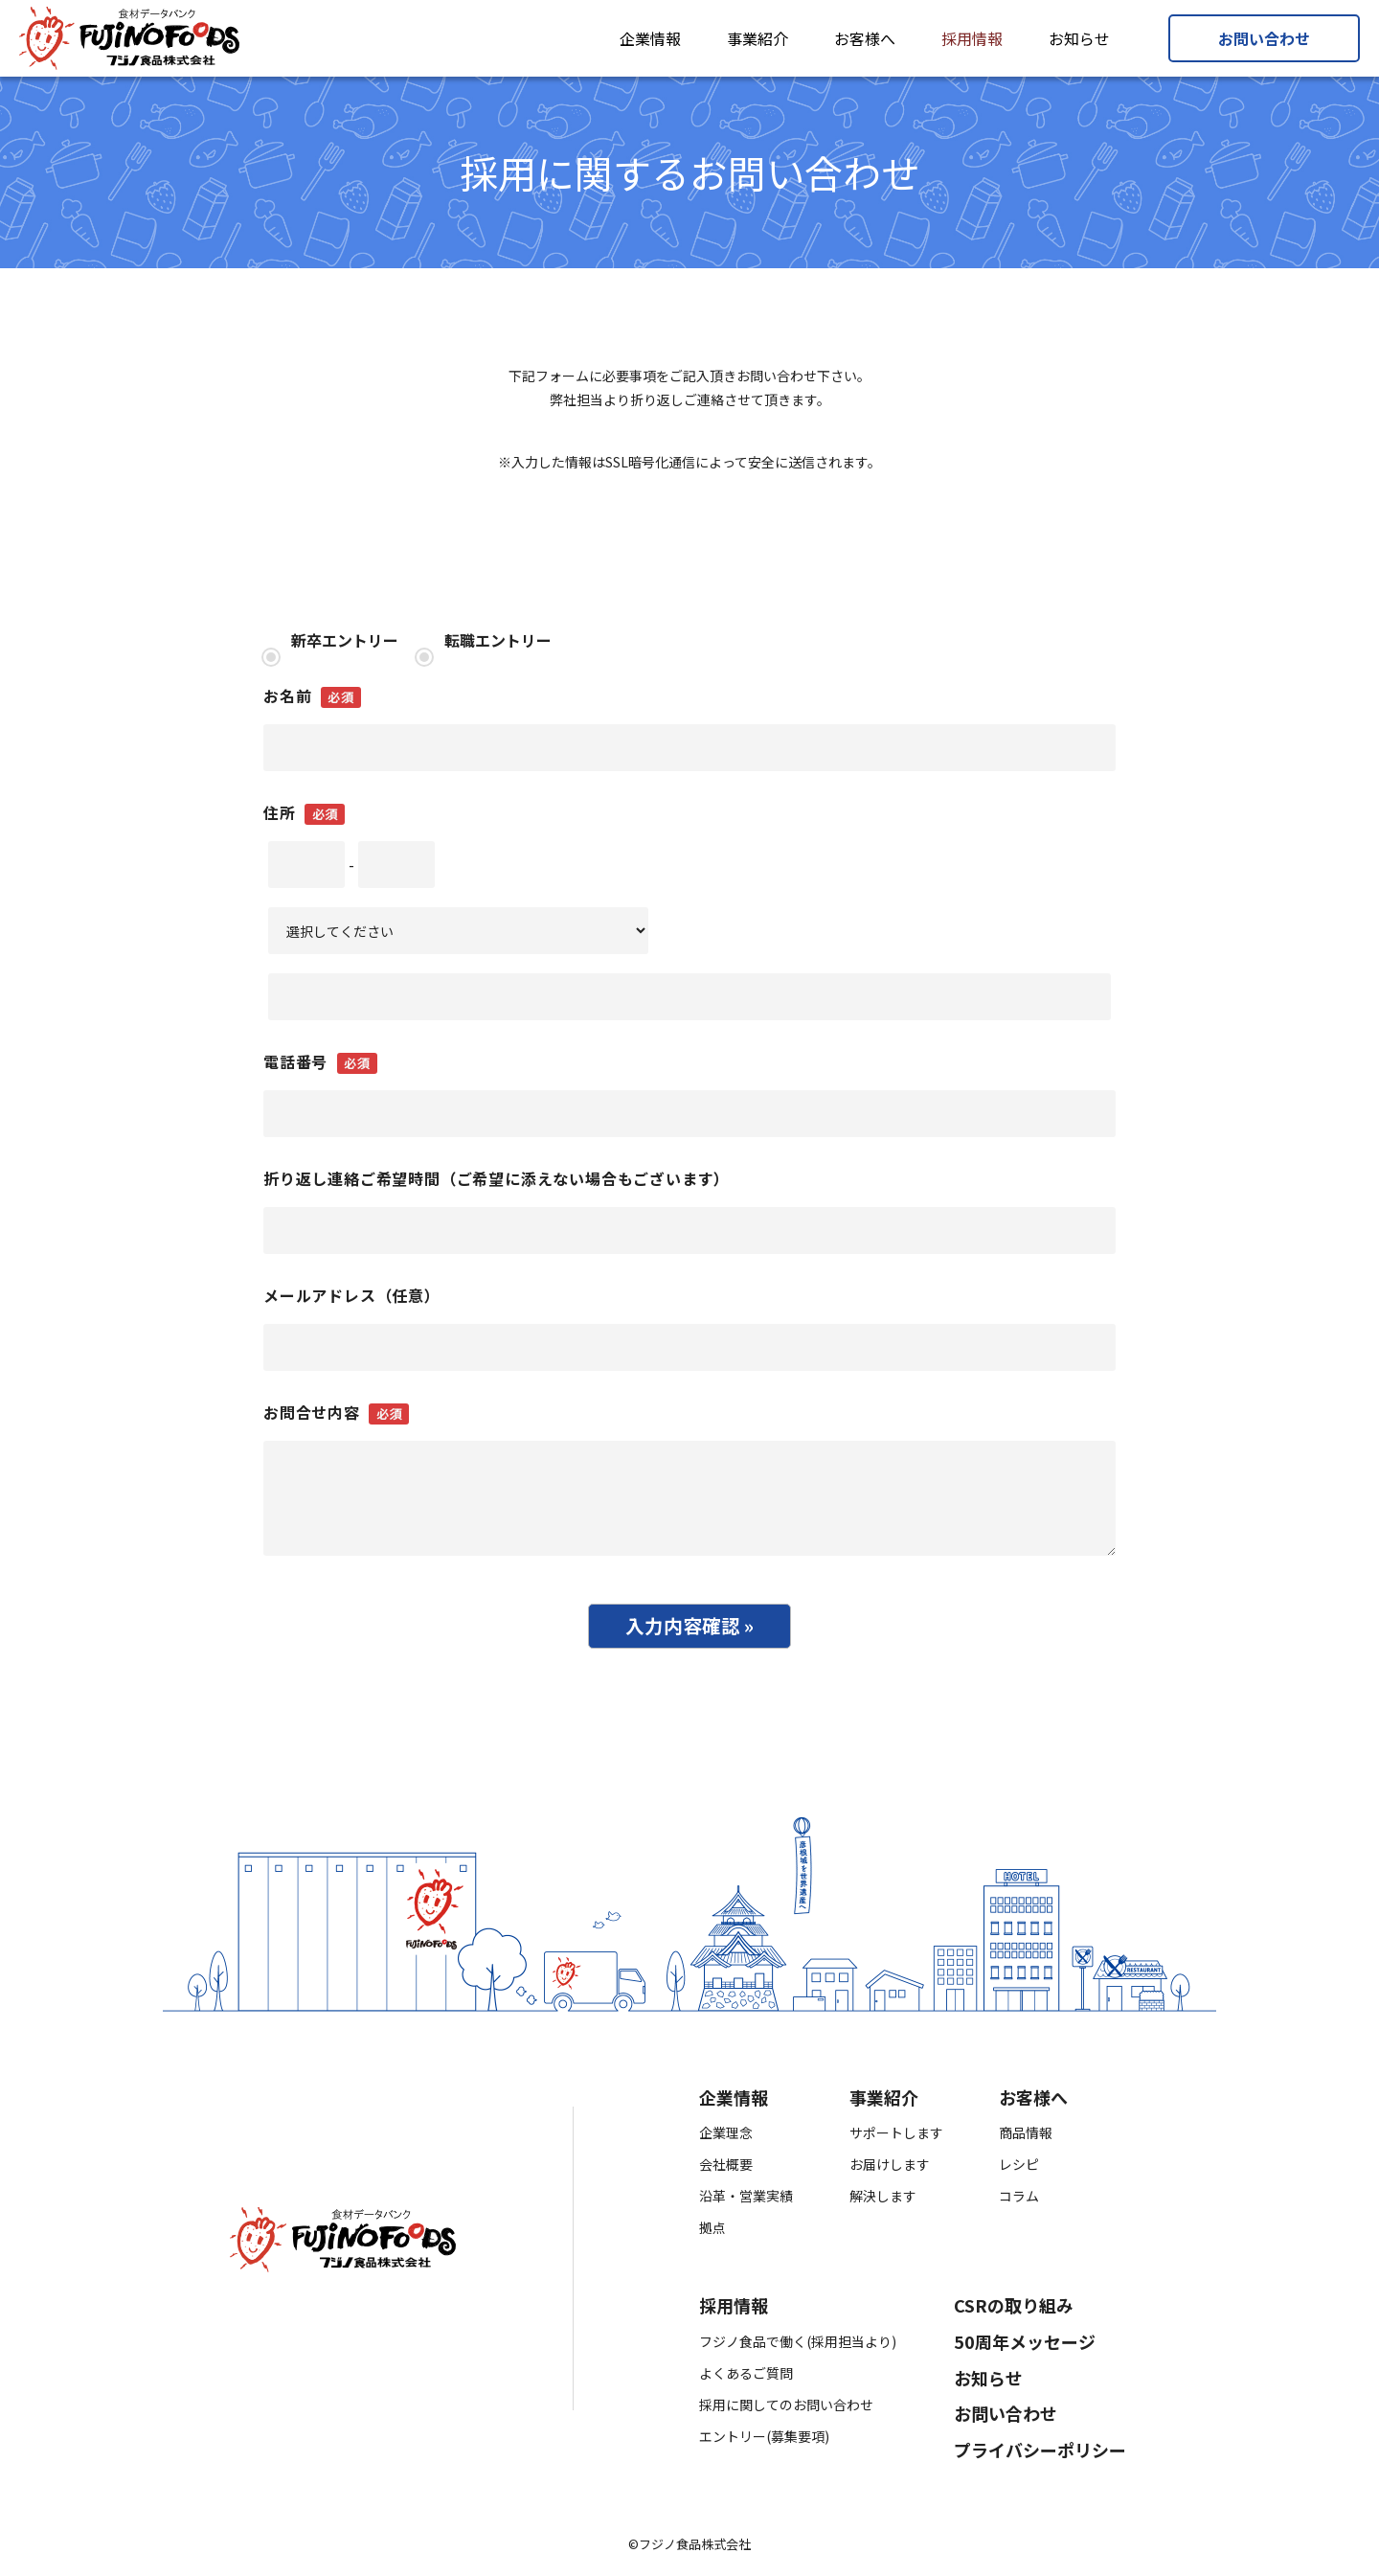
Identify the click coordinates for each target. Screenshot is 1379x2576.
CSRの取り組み (1014, 2311)
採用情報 (972, 38)
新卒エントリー (342, 639)
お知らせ (1079, 38)
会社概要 (726, 2169)
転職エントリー (496, 639)
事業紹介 (757, 38)
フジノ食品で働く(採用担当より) (797, 2346)
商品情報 (1025, 2138)
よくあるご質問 (746, 2377)
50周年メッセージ (1025, 2347)
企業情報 (650, 38)
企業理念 (726, 2138)
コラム (1019, 2201)
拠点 (712, 2233)
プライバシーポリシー (1040, 2455)
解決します (882, 2201)
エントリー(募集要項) (764, 2441)
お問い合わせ (1264, 38)
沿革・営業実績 (746, 2201)
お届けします (889, 2169)
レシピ (1019, 2169)
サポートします (896, 2138)
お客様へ (864, 38)
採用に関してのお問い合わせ (786, 2409)
